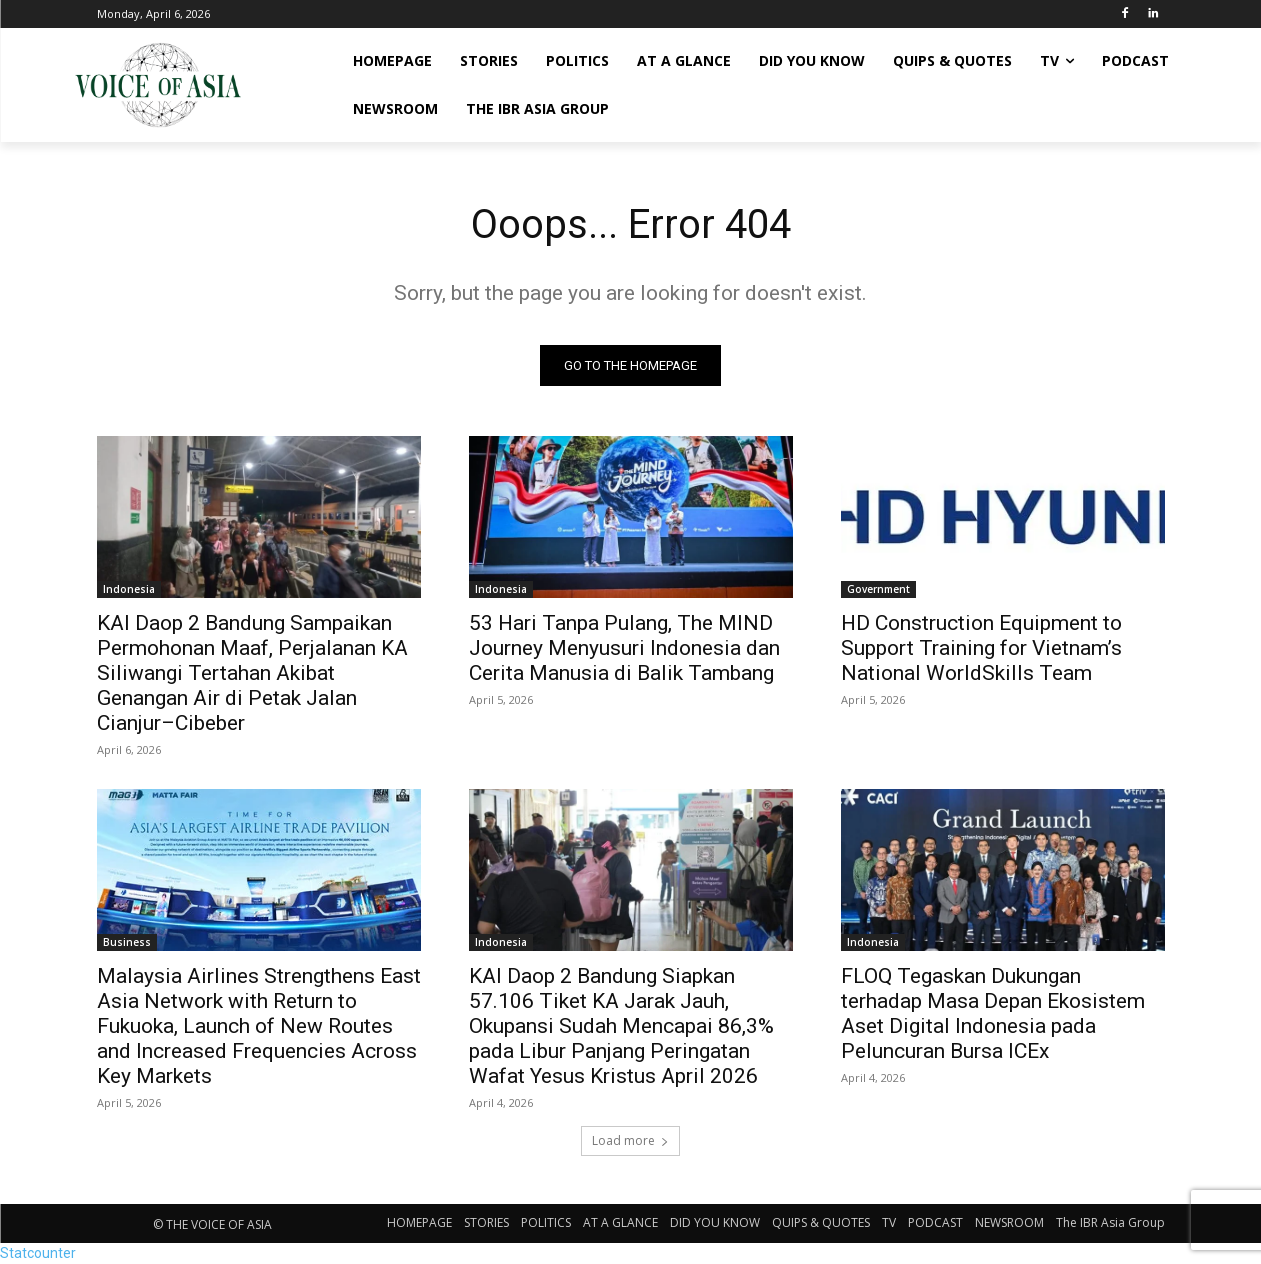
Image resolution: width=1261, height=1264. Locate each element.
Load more (630, 1140)
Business (127, 942)
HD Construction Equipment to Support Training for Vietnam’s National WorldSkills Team (981, 648)
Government (878, 589)
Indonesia (129, 589)
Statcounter (38, 1253)
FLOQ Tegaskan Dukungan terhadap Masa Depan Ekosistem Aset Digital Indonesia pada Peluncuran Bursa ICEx (993, 1013)
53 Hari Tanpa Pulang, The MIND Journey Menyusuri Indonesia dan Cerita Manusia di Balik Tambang (624, 648)
